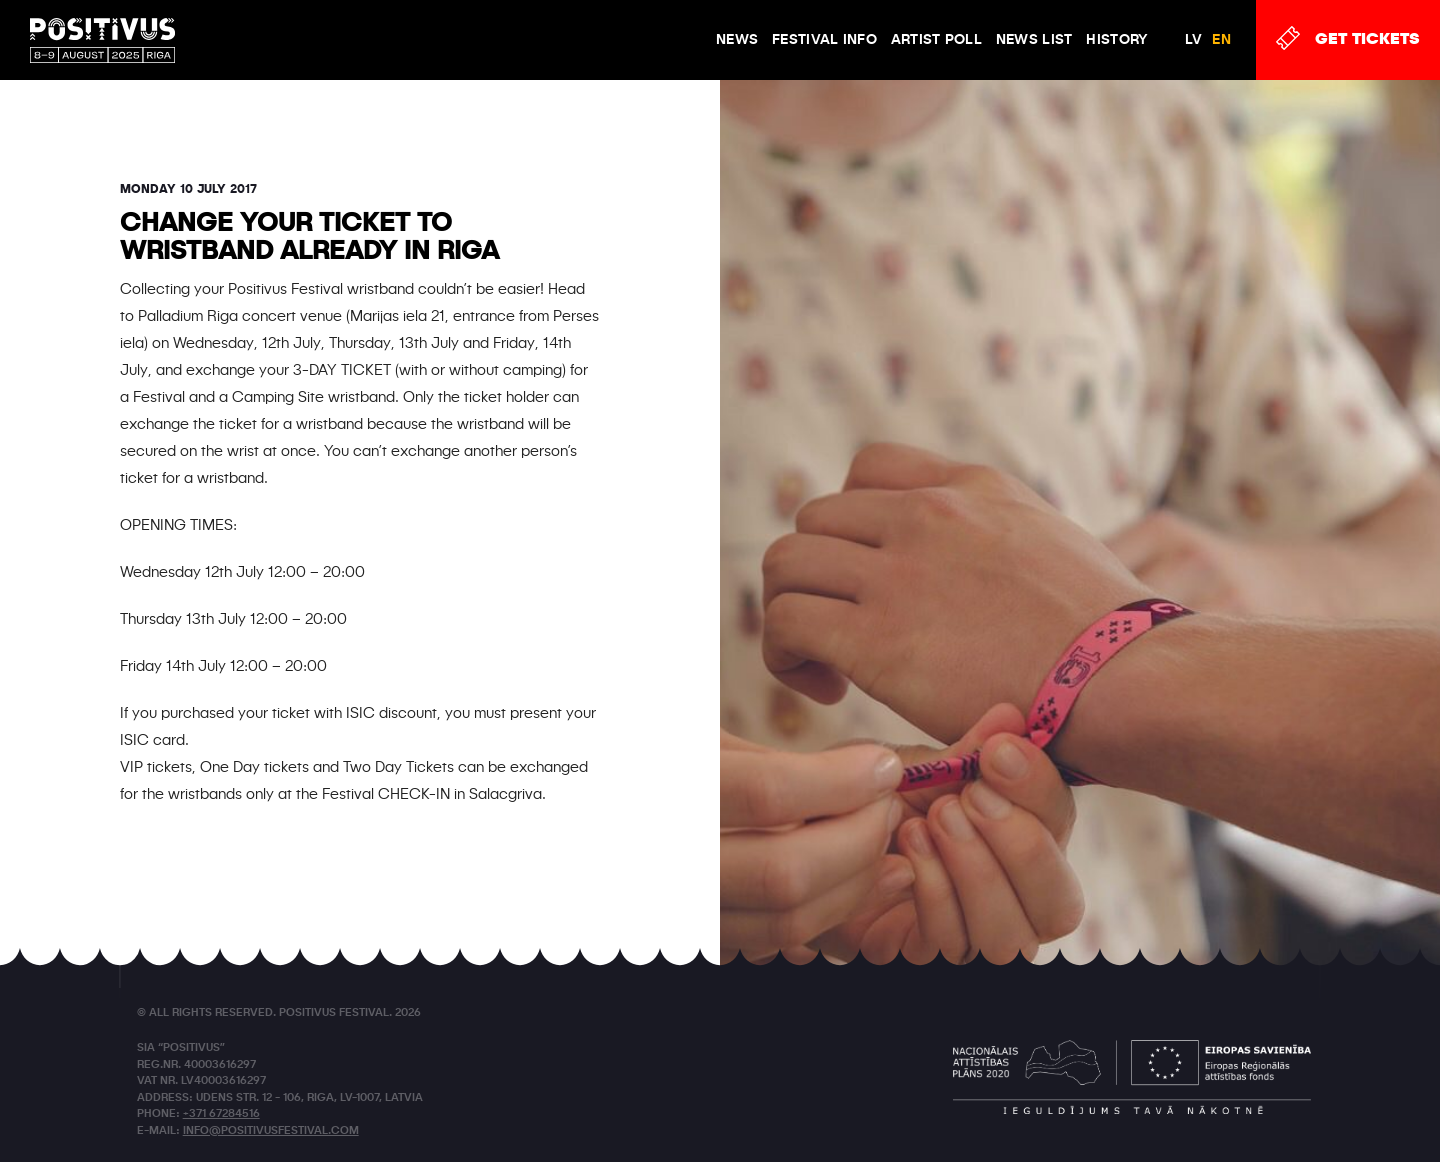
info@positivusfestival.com (271, 1131)
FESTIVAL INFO (824, 40)
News (737, 40)
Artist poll (936, 40)
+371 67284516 (221, 1114)
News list (1034, 40)
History (1117, 40)
